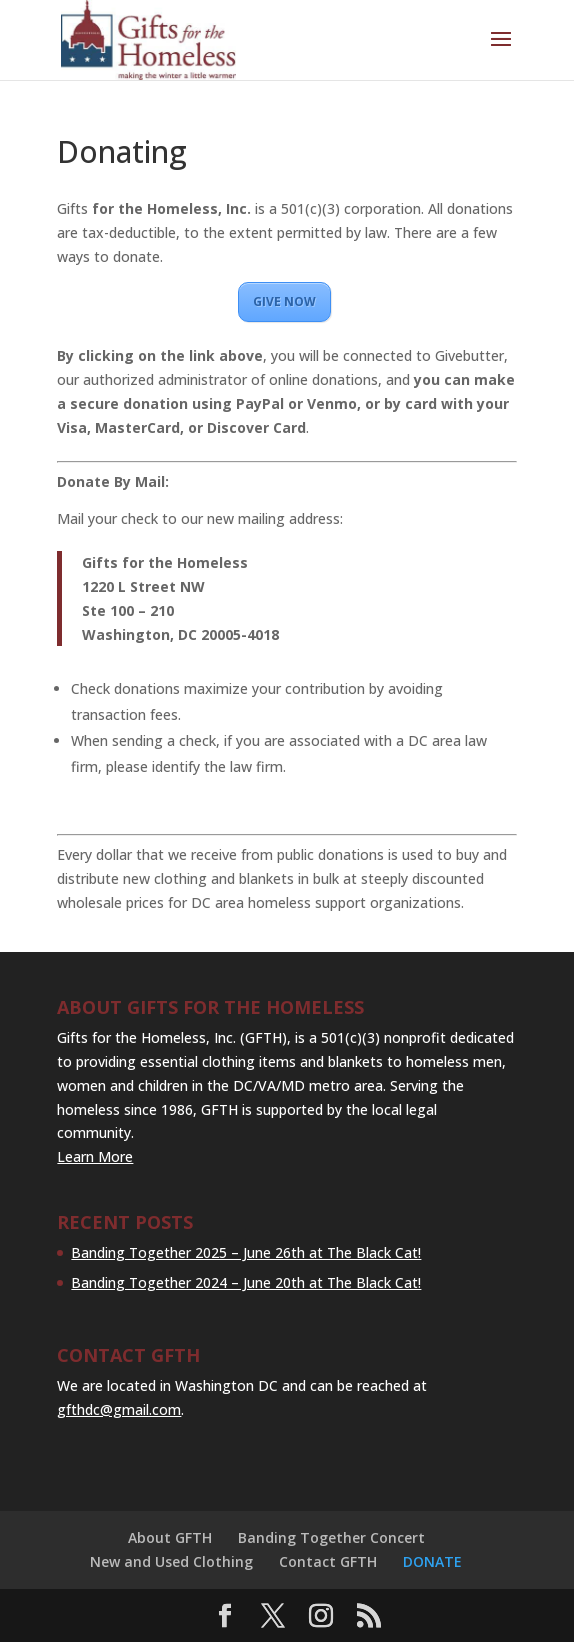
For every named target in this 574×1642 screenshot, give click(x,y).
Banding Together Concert (331, 1537)
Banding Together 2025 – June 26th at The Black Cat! (246, 1252)
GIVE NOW (284, 301)
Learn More (95, 1156)
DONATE (432, 1561)
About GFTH (170, 1537)
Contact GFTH (328, 1561)
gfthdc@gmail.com (119, 1409)
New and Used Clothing (171, 1561)
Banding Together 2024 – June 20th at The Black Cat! (246, 1282)
